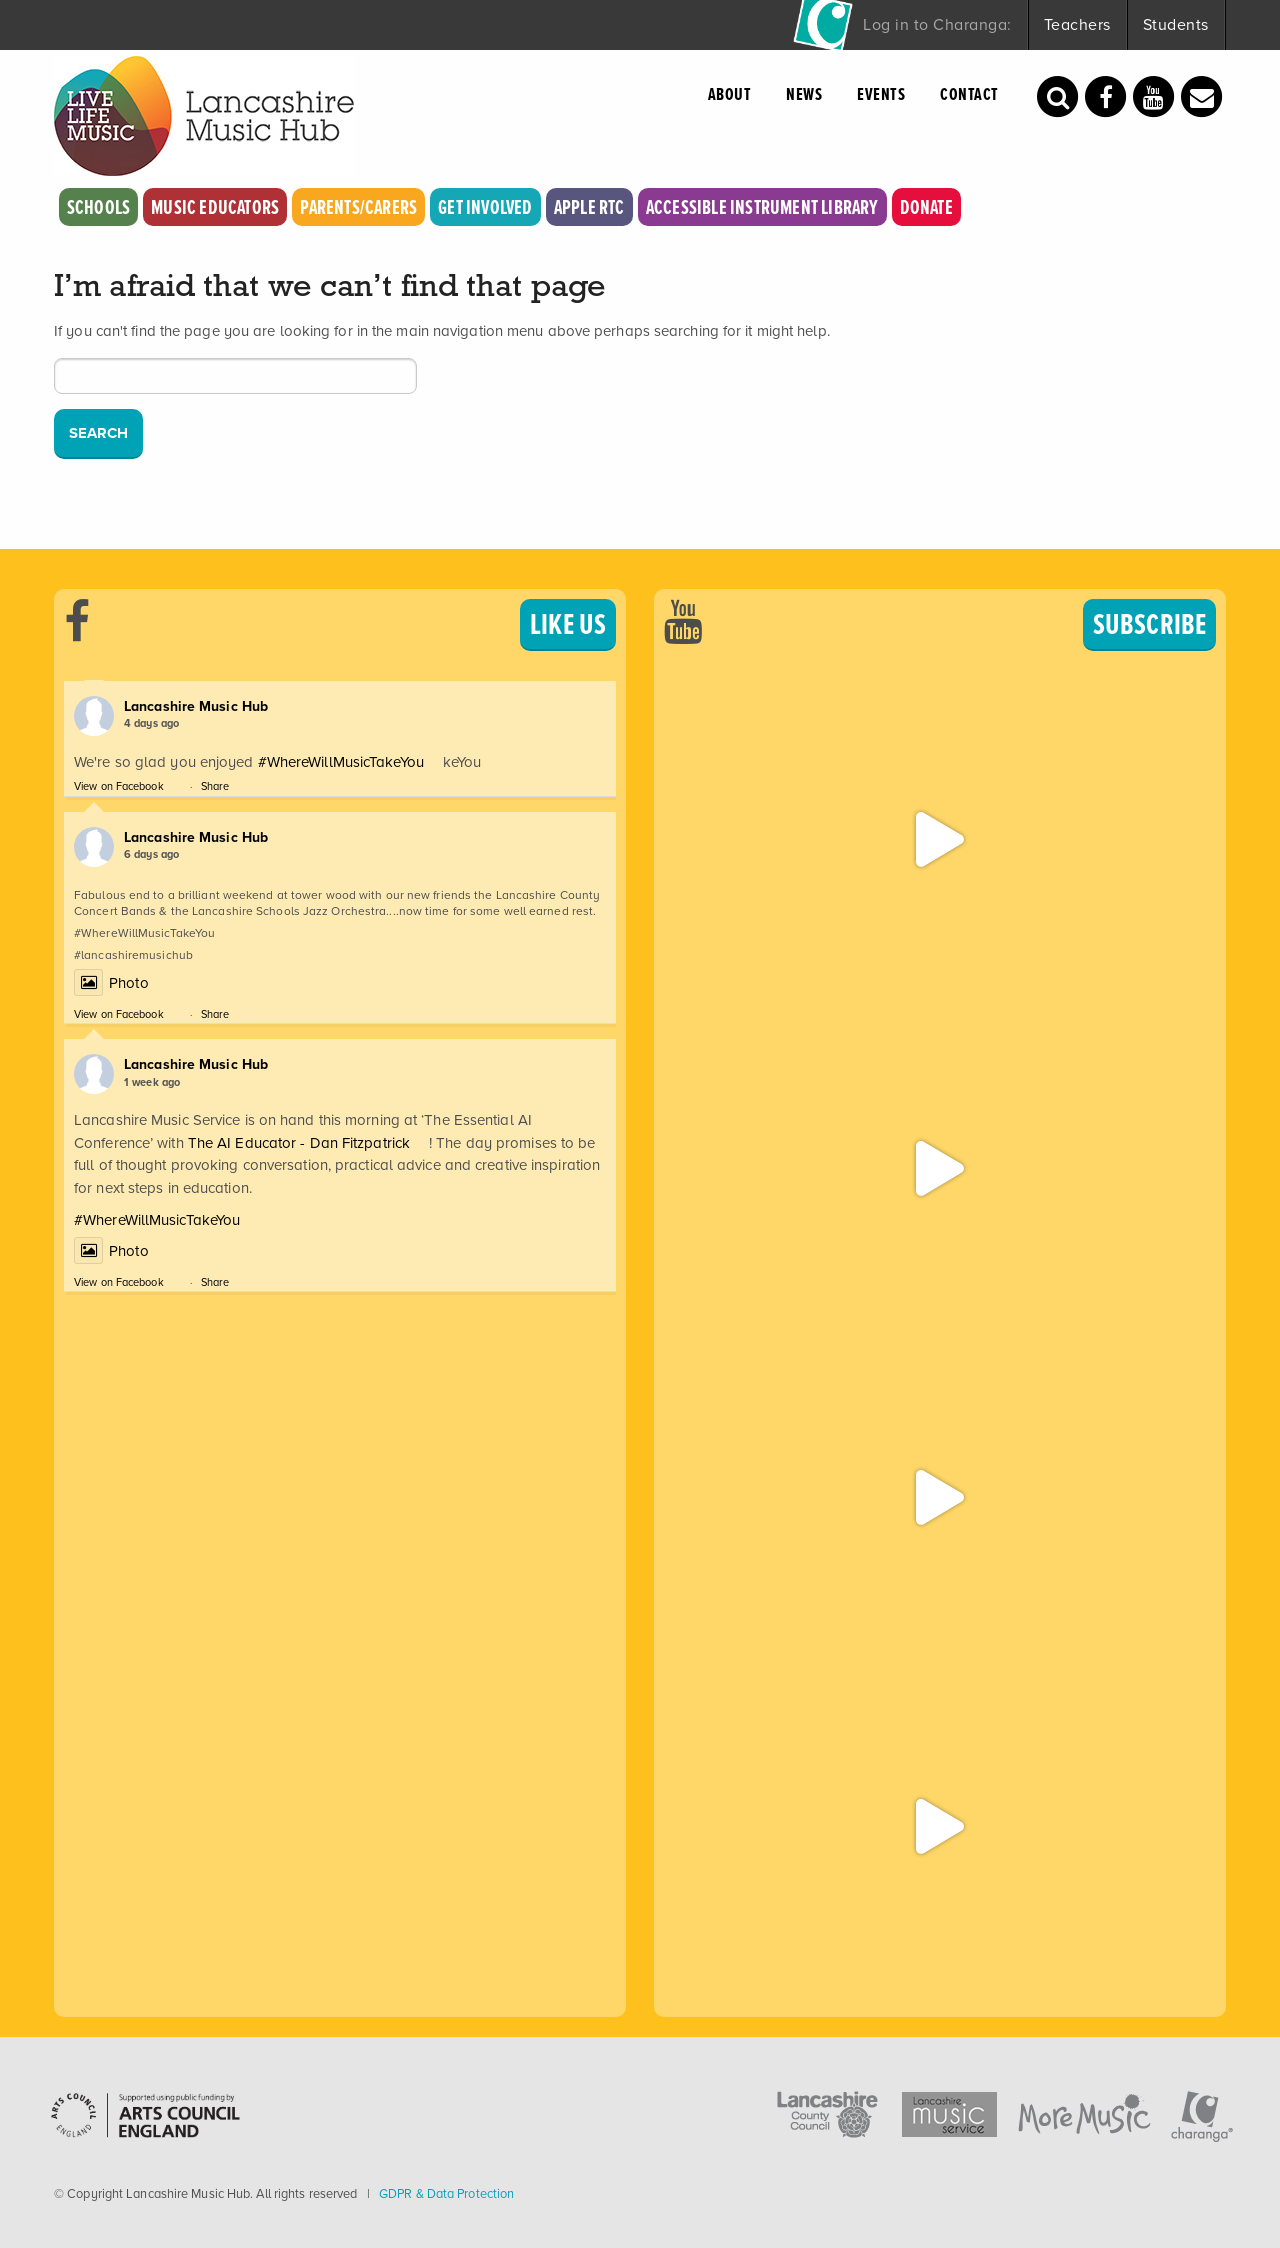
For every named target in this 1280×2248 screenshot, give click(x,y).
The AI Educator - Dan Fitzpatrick (299, 1143)
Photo (111, 983)
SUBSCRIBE (1149, 624)
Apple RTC (589, 207)
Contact (969, 94)
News (804, 94)
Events (881, 94)
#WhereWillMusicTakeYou (341, 762)
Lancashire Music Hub (196, 706)
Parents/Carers (358, 207)
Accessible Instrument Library (762, 207)
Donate (926, 207)
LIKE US (568, 624)
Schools (98, 207)
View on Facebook (119, 786)
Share (215, 786)
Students (1176, 24)
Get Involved (485, 207)
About (730, 94)
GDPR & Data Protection (446, 2193)
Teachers (1077, 24)
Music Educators (215, 207)
